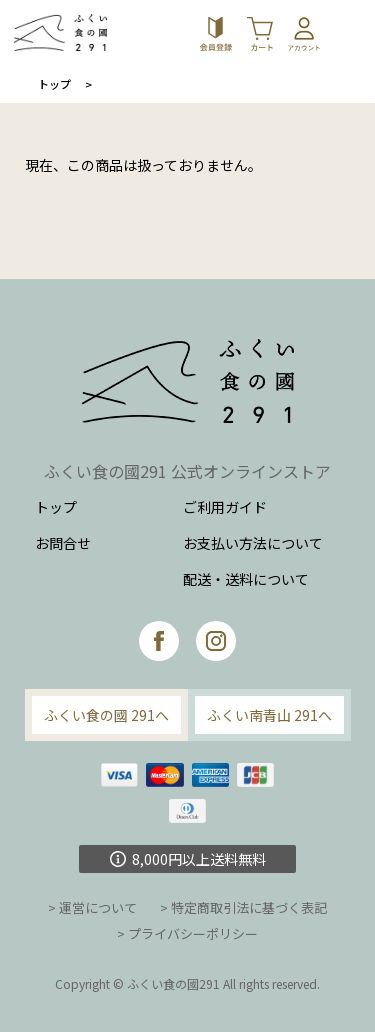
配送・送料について (246, 579)
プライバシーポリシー (193, 933)
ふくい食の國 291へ (106, 715)
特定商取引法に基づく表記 (249, 907)
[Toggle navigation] (350, 32)
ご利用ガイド (225, 507)
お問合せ (63, 543)
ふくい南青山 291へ (269, 715)
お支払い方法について (253, 543)
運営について (98, 907)
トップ (54, 84)
